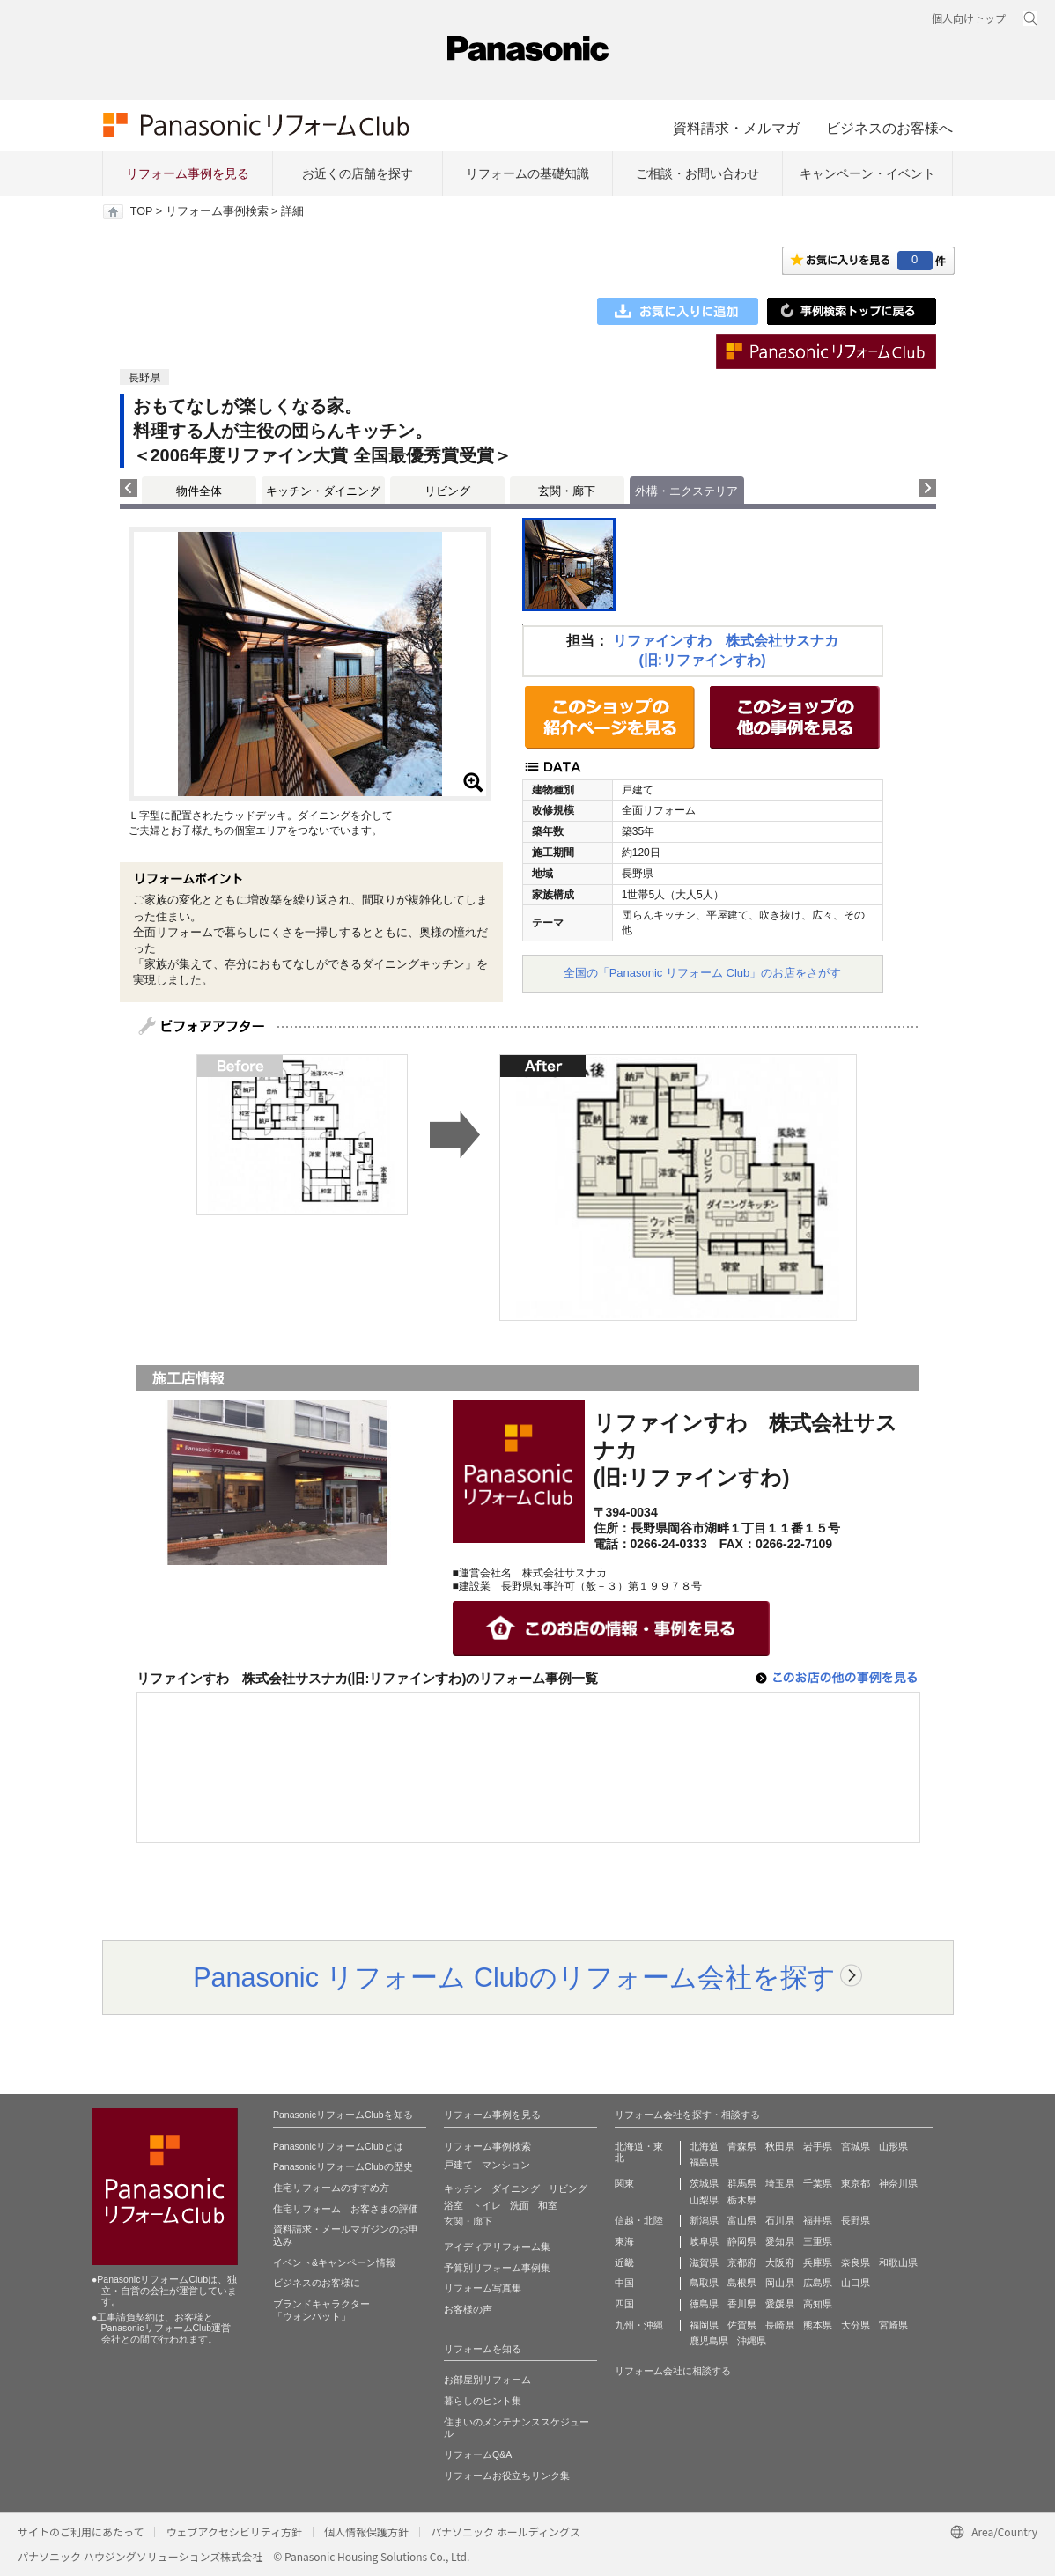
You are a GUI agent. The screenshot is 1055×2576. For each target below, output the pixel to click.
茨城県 (704, 2183)
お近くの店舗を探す (357, 173)
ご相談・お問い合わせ (697, 173)
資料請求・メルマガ (736, 128)
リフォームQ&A (478, 2454)
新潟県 (704, 2220)
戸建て (458, 2164)
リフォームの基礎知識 (527, 173)
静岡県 (741, 2241)
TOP (141, 211)
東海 (624, 2241)
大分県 (855, 2325)
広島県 (817, 2282)
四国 (624, 2304)
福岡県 (704, 2325)
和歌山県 (898, 2262)
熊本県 (817, 2325)
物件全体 (199, 491)
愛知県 (779, 2241)
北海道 (704, 2146)
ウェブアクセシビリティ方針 (234, 2531)
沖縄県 (751, 2341)
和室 (547, 2205)
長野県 (855, 2220)
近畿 (624, 2262)
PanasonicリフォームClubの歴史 (343, 2166)
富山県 (741, 2220)
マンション (506, 2164)
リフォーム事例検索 (217, 211)
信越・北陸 (639, 2220)
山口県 (855, 2282)
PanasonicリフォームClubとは (338, 2146)
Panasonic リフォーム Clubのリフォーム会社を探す (514, 1977)
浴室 (453, 2205)
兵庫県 (817, 2262)
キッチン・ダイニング (323, 491)
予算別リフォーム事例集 (497, 2267)
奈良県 (855, 2262)
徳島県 (704, 2304)
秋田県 (779, 2146)
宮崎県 (893, 2325)
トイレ (486, 2205)
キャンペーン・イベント (867, 173)
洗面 (519, 2205)
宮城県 (855, 2146)
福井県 (817, 2220)
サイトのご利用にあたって (81, 2531)
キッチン (463, 2188)
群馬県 (741, 2183)
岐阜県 (704, 2241)
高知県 (817, 2304)
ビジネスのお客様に (316, 2282)
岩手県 (817, 2146)
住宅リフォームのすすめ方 (331, 2187)
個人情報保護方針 (366, 2531)
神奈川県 (898, 2183)
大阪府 (779, 2262)
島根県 (741, 2282)
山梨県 (704, 2200)
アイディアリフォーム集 (497, 2246)
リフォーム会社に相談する (673, 2371)
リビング (447, 491)
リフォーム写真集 (482, 2288)
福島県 (704, 2162)
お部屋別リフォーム (487, 2379)
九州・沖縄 (639, 2325)
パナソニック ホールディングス (505, 2531)
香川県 (741, 2304)
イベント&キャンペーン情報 (334, 2262)
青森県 (741, 2146)
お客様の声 (468, 2309)
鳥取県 (704, 2282)
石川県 (779, 2220)
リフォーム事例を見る (187, 173)
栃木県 (741, 2200)
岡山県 (779, 2282)
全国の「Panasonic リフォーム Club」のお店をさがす (703, 972)
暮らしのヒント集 (482, 2400)
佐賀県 (741, 2325)
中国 (624, 2282)
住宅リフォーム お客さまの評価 (345, 2208)
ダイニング (515, 2188)
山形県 (893, 2146)
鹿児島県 (709, 2341)
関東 (624, 2183)
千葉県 (817, 2183)
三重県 (817, 2241)
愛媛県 (779, 2304)
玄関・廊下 (566, 491)
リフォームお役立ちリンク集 (507, 2475)
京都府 (741, 2262)
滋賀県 (704, 2262)
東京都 (855, 2183)
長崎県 (779, 2325)
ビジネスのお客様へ (889, 128)
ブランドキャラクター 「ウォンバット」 (321, 2310)
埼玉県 (779, 2183)
